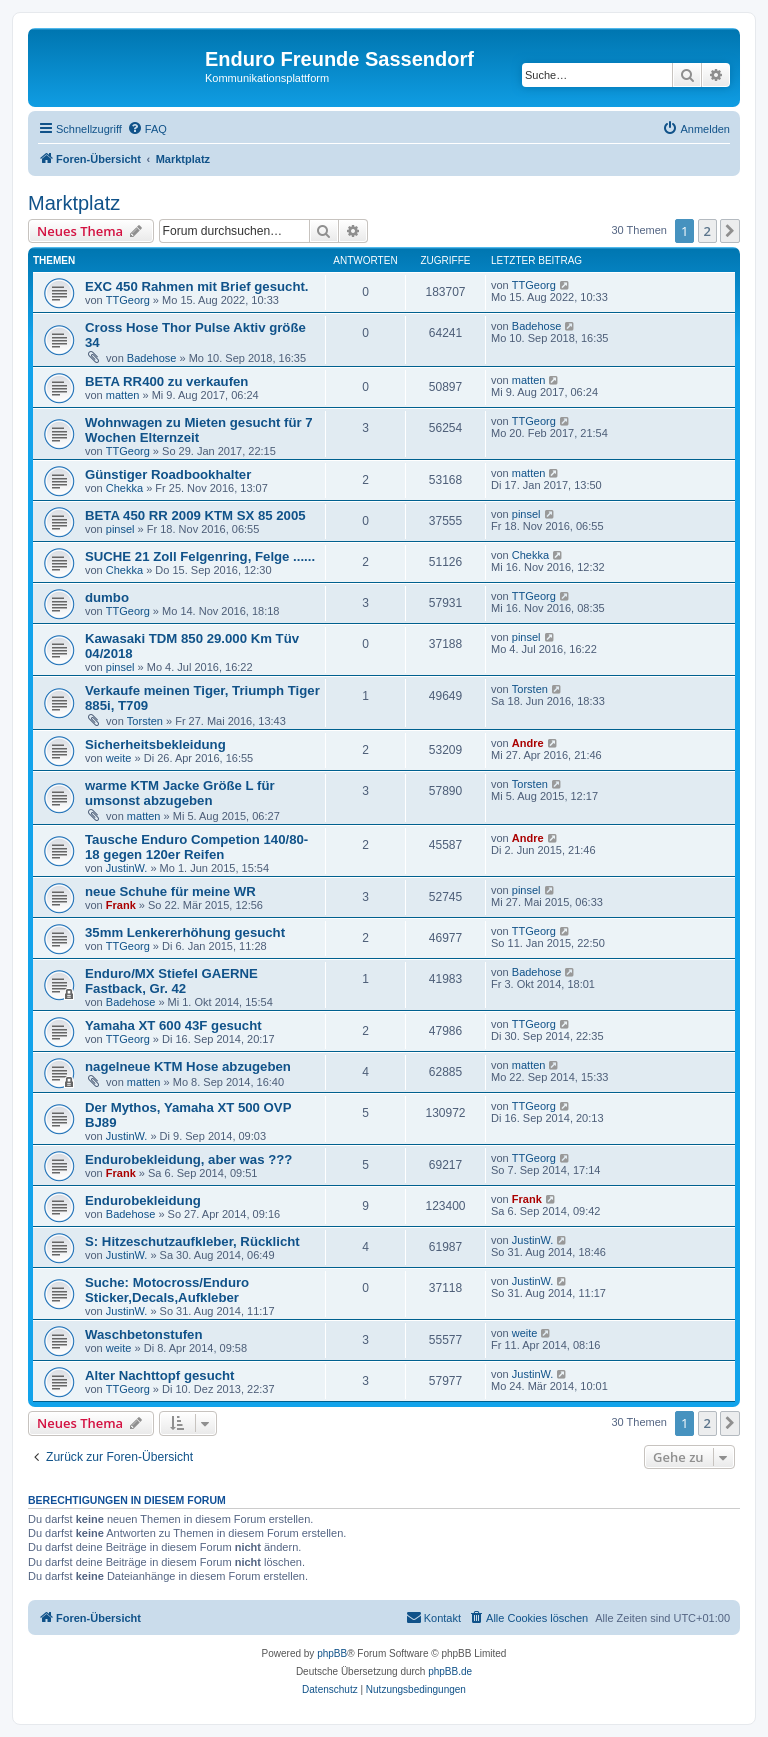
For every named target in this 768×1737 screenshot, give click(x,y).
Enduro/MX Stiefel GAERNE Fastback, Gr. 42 (171, 981)
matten (123, 395)
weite (119, 758)
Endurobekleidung (143, 1200)
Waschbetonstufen (143, 1334)
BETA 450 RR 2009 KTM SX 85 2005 (195, 515)
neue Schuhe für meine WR (170, 891)
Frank (121, 905)
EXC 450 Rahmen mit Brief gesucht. (197, 286)
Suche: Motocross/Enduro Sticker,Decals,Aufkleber (167, 1290)
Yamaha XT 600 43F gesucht (173, 1025)
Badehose (152, 358)
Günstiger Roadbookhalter (168, 474)
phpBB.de (450, 1671)
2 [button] (707, 231)
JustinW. (127, 868)
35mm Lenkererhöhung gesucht (185, 932)
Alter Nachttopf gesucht (159, 1375)
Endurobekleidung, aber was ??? (188, 1159)
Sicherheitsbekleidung (155, 744)
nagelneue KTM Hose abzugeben (188, 1066)
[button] (730, 231)
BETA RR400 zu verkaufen (166, 381)
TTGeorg (128, 300)
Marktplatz (74, 203)
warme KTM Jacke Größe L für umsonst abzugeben (180, 793)
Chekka (124, 488)
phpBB (332, 1653)
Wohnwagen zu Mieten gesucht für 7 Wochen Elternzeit (199, 430)
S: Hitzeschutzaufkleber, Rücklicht (192, 1241)
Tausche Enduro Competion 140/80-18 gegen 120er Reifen (196, 847)
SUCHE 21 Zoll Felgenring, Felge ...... (200, 556)
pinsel (120, 529)
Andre (528, 743)
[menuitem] (147, 129)
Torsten (145, 721)
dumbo (107, 597)
